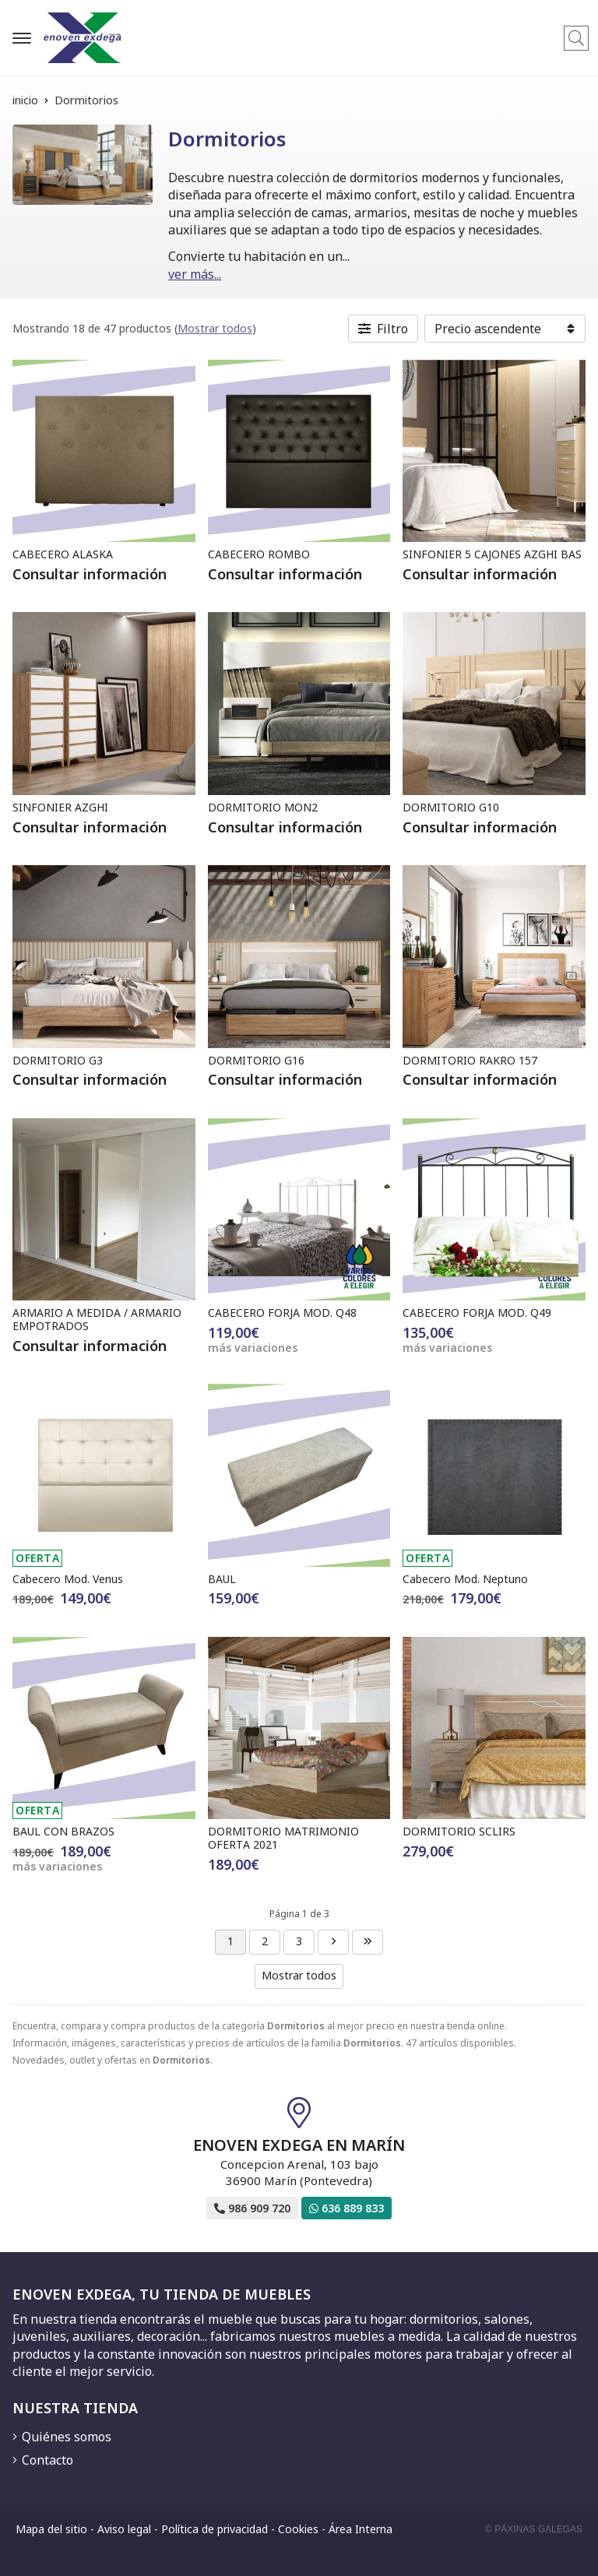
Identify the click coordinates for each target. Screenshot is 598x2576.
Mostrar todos (215, 328)
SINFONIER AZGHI (60, 807)
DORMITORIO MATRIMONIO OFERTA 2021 (283, 1838)
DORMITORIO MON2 (263, 807)
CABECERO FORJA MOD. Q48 (282, 1312)
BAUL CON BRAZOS (63, 1831)
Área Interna (360, 2528)
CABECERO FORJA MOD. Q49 (477, 1312)
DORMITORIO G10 (451, 807)
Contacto (47, 2460)
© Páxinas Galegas (533, 2529)
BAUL (222, 1578)
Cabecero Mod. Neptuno (465, 1578)
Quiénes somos (66, 2436)
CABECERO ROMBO (259, 554)
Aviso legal (124, 2528)
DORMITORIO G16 (256, 1060)
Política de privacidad (214, 2528)
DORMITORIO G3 (57, 1060)
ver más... (194, 274)
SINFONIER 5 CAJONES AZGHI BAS (492, 554)
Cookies (298, 2528)
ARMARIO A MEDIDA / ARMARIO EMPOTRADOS (96, 1319)
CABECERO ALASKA (62, 554)
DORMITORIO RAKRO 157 (470, 1060)
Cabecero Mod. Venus (67, 1578)
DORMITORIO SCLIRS (459, 1831)
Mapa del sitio (51, 2528)
